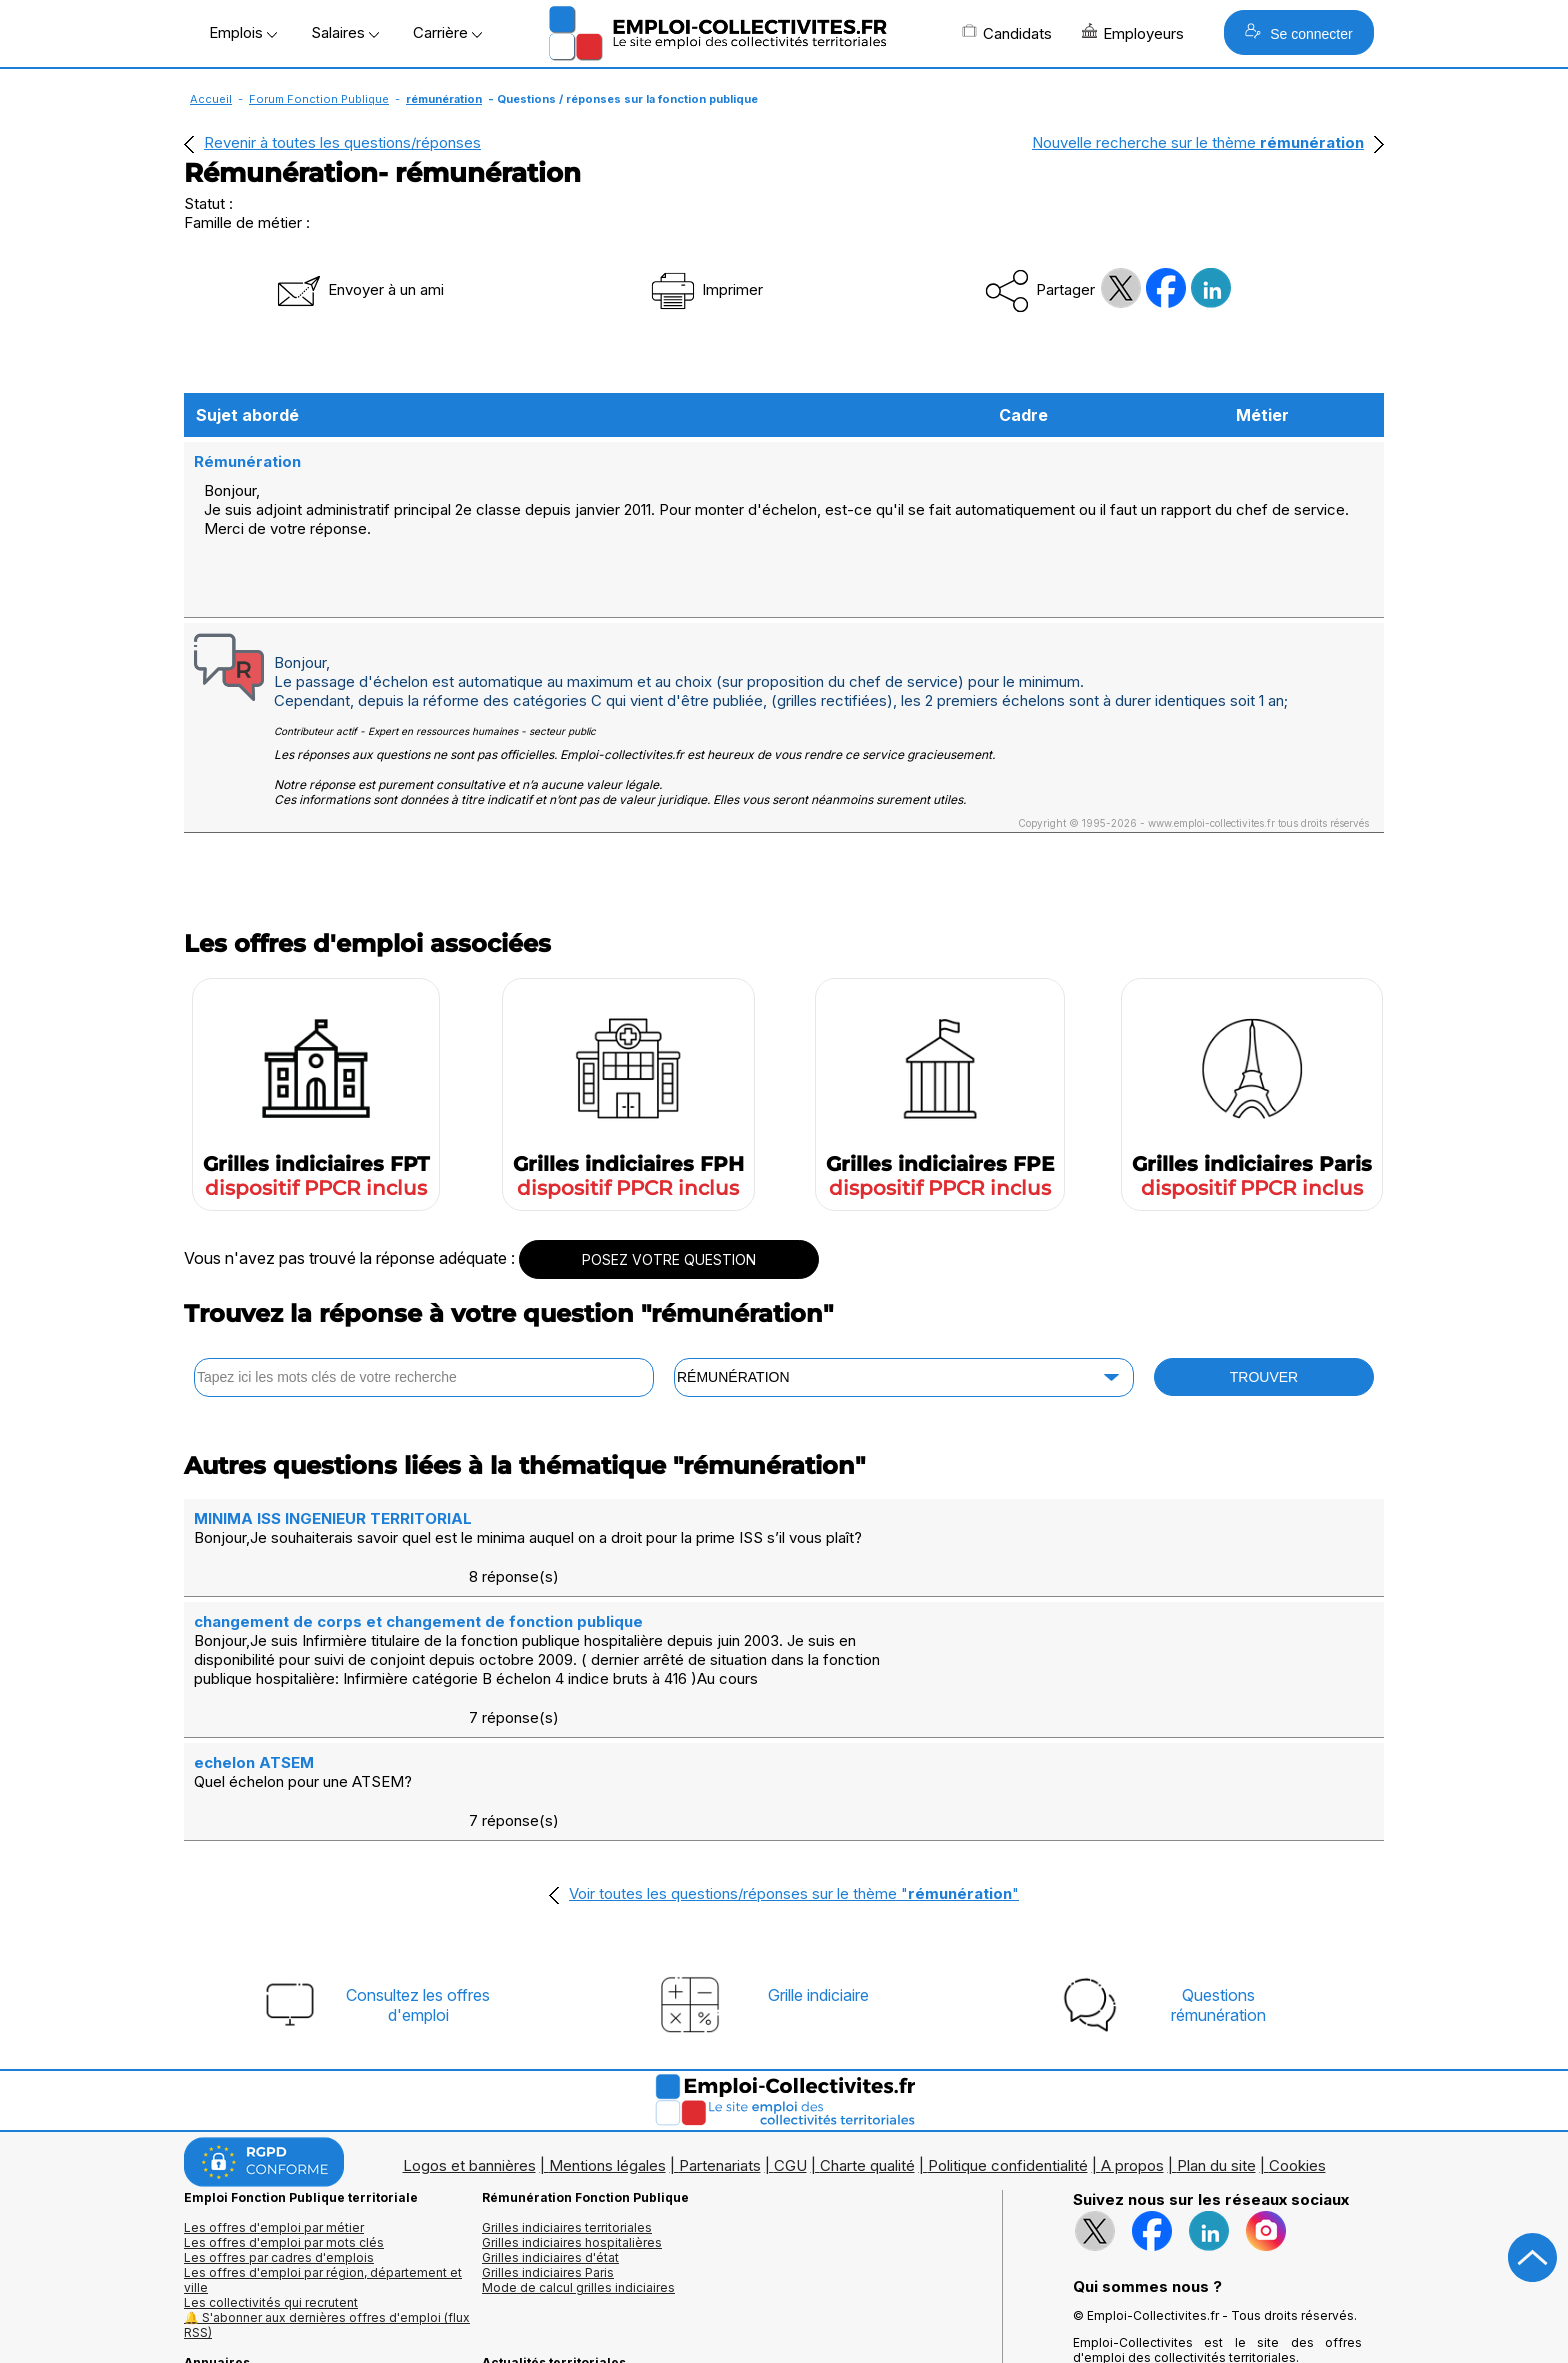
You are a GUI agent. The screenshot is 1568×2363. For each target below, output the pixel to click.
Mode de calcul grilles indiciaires (578, 2149)
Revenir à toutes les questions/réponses (342, 142)
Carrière (447, 32)
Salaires (345, 32)
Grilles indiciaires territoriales (567, 2089)
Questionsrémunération (1218, 1867)
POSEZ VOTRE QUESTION (669, 1238)
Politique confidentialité (1008, 2027)
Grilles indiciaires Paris (548, 2134)
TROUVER (1264, 1356)
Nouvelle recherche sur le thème (1198, 142)
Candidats (1007, 33)
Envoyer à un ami (359, 289)
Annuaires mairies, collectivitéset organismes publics (275, 2262)
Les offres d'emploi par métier (274, 2089)
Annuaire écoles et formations (272, 2284)
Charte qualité (867, 2027)
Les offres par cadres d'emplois (279, 2119)
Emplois (243, 32)
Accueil (211, 99)
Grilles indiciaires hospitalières (572, 2104)
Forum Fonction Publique (319, 99)
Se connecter (1298, 32)
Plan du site (1216, 2027)
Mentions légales (607, 2027)
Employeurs (1133, 33)
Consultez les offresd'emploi (418, 1867)
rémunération (444, 99)
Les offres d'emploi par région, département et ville (323, 2142)
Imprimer (705, 289)
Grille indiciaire (818, 1857)
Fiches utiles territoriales (554, 2254)
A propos (1132, 2027)
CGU (790, 2027)
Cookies (1297, 2027)
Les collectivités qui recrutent (271, 2164)
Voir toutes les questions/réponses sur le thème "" (794, 1755)
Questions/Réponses (545, 2269)
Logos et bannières (469, 2027)
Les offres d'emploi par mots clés (284, 2104)
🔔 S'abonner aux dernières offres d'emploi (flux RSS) (327, 2187)
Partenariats (720, 2027)
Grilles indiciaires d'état (550, 2119)
